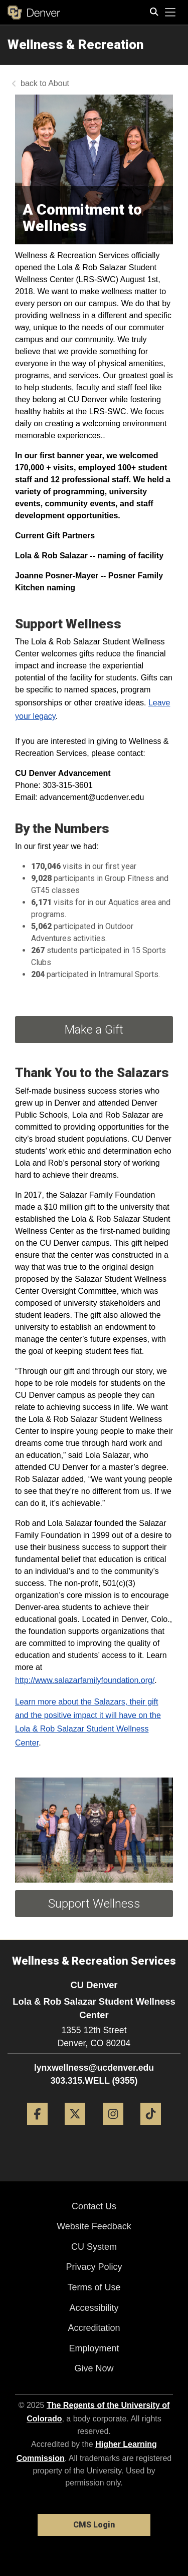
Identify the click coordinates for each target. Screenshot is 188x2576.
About (58, 83)
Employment (94, 2348)
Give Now (93, 2368)
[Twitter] (75, 2129)
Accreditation (94, 2328)
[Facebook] (37, 2129)
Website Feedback (94, 2226)
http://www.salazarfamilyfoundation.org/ (84, 1680)
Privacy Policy (94, 2267)
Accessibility (93, 2308)
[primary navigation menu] (170, 13)
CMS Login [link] (94, 2524)
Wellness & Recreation (75, 44)
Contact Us (94, 2206)
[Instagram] (113, 2129)
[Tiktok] (150, 2129)
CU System (94, 2247)
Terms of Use (93, 2287)
